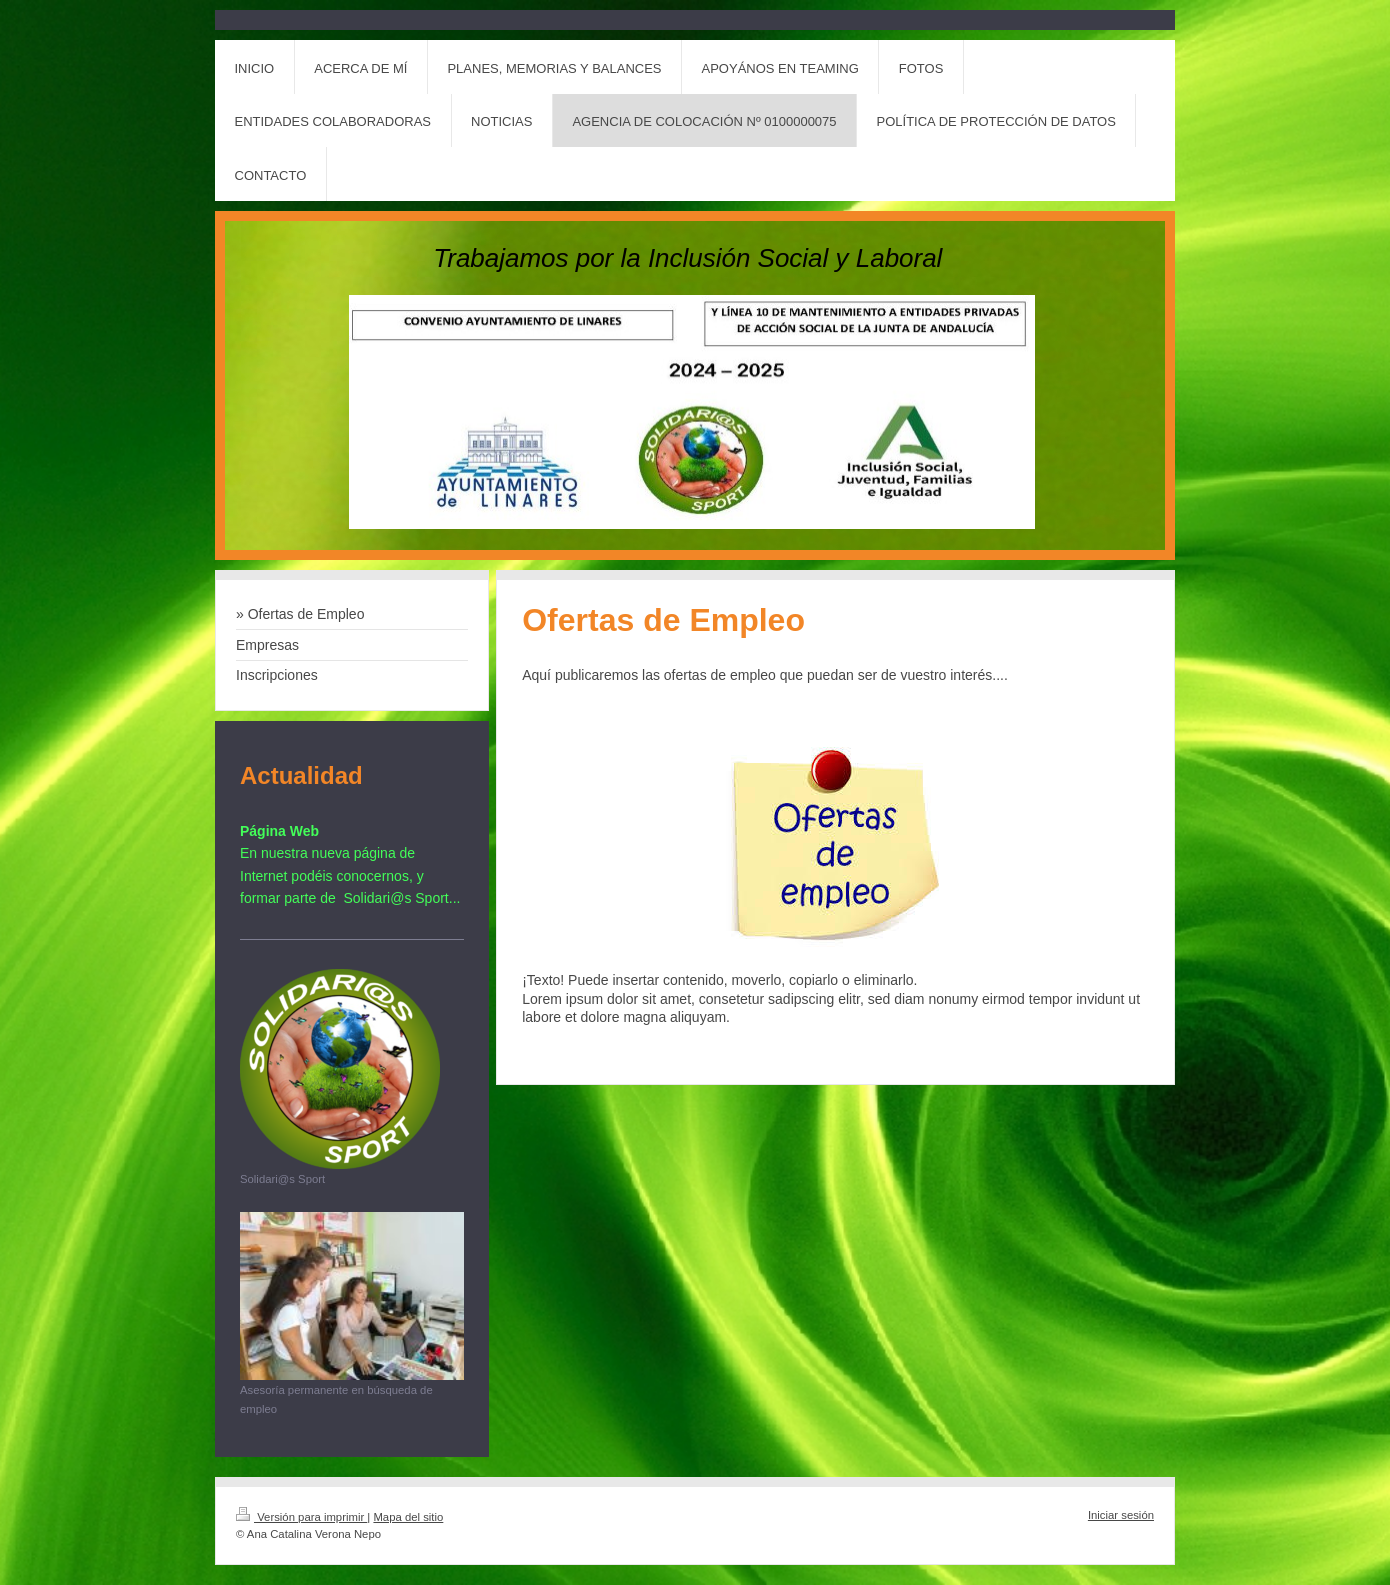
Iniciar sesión (1121, 1515)
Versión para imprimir (301, 1517)
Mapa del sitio (408, 1517)
